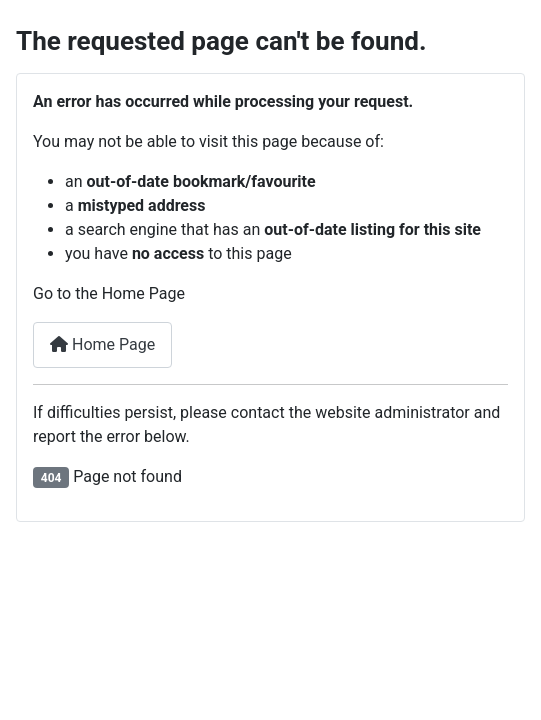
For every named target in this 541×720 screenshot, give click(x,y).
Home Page (102, 344)
